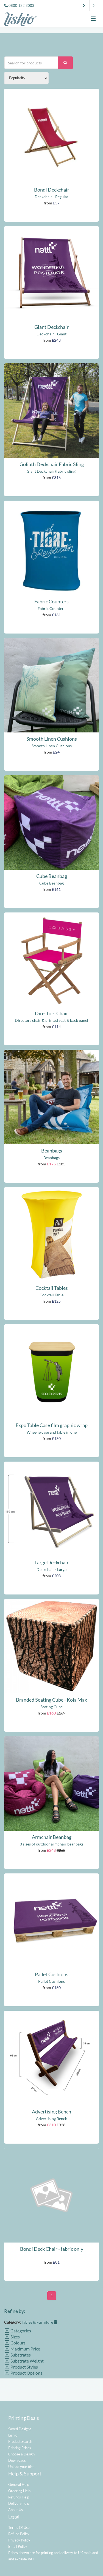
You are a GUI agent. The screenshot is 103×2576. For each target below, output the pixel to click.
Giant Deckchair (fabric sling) (51, 471)
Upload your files (21, 2466)
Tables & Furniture (39, 2322)
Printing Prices (19, 2448)
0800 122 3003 (21, 5)
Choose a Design (21, 2454)
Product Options (23, 2372)
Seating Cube (51, 1706)
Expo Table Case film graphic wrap (52, 1425)
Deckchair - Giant (51, 334)
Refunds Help (18, 2497)
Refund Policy (18, 2534)
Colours (15, 2342)
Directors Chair (51, 1013)
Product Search (20, 2441)
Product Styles (21, 2366)
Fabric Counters (51, 601)
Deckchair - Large (51, 1569)
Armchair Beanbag (51, 1837)
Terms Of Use (19, 2527)
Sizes (12, 2336)
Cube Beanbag (51, 876)
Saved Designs (19, 2429)
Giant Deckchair (51, 327)
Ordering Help (19, 2491)
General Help (18, 2484)
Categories (17, 2330)
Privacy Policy (19, 2540)
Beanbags (51, 1151)
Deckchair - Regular (51, 196)
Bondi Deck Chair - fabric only (51, 2249)
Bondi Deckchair (51, 190)
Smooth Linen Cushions (51, 739)
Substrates (17, 2354)
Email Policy (17, 2546)
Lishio (12, 2435)
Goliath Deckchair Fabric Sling (52, 464)
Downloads (17, 2460)
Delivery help (18, 2503)
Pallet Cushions (51, 1974)
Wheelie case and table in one (52, 1432)
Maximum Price (22, 2348)
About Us (15, 2509)
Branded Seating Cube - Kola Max (51, 1700)
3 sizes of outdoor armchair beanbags (51, 1844)
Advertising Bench (51, 2112)
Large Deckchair (52, 1562)
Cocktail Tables (51, 1288)
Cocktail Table (51, 1295)
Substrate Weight (24, 2360)
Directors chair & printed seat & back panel (51, 1020)
